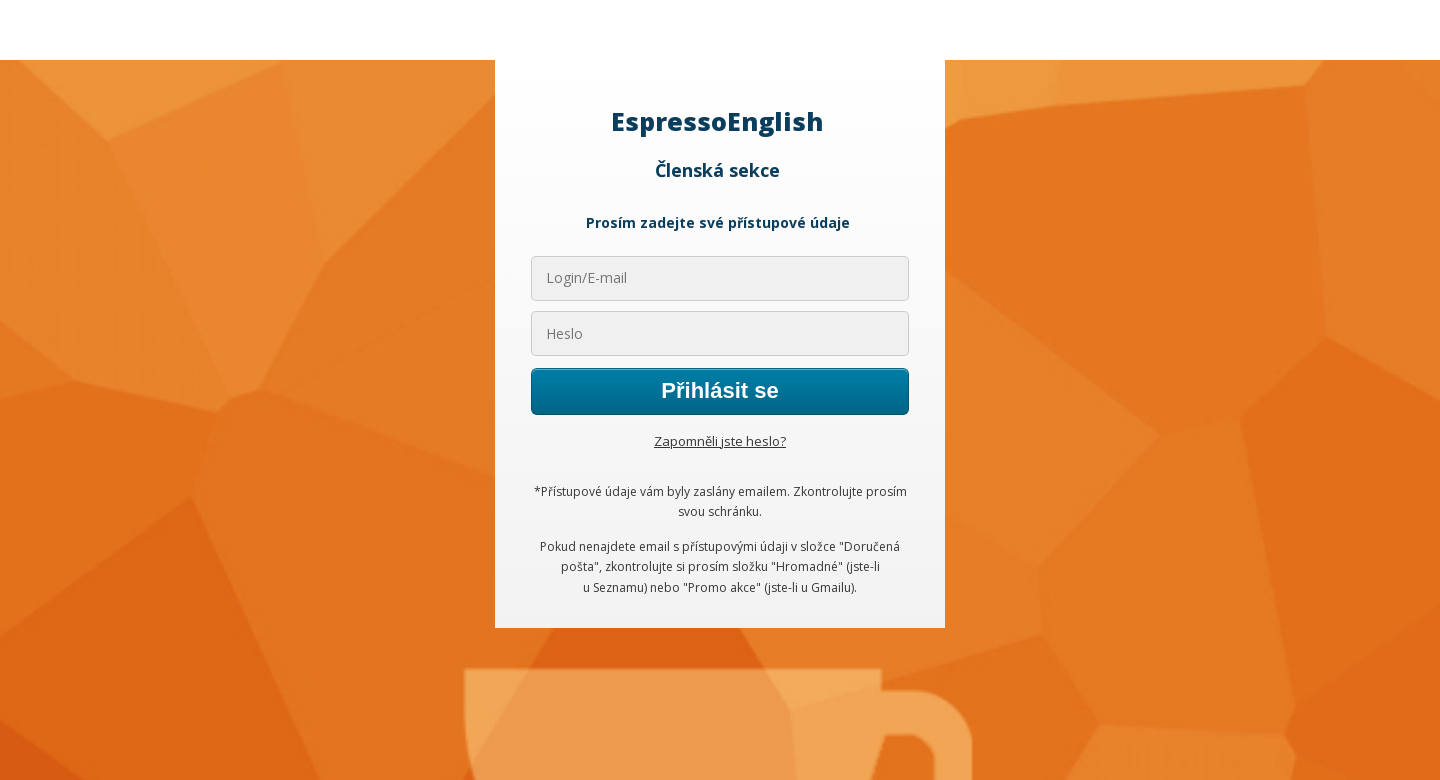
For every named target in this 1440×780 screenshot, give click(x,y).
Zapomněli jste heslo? (720, 441)
